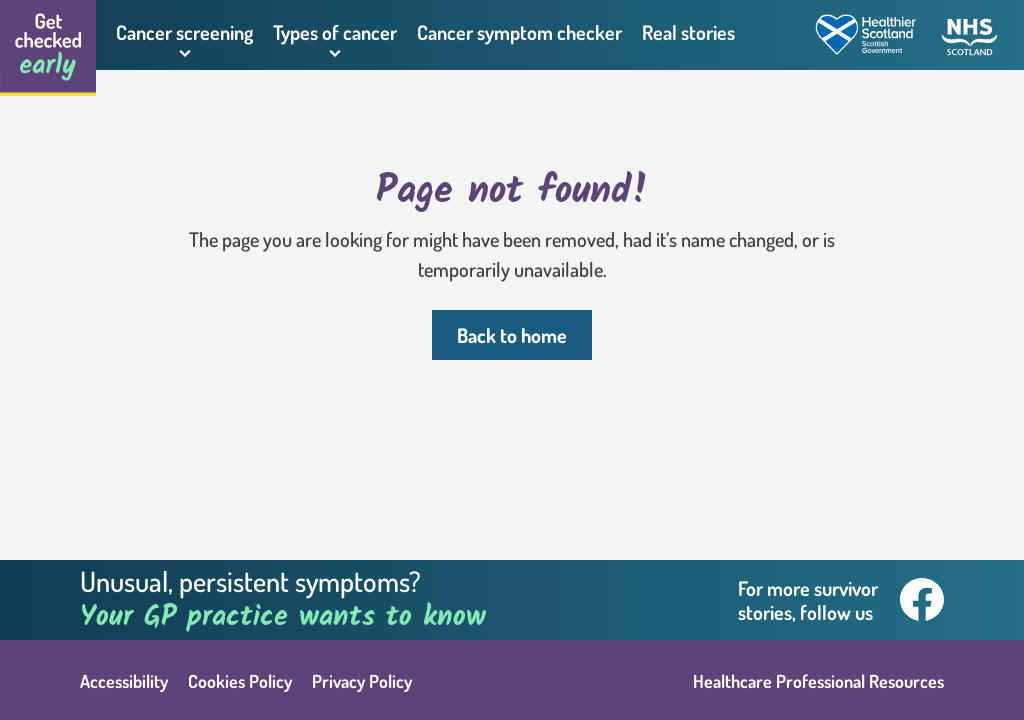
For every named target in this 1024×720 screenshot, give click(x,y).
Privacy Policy (362, 681)
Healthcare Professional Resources (818, 681)
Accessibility (124, 681)
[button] (184, 35)
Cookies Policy (240, 681)
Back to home (512, 335)
